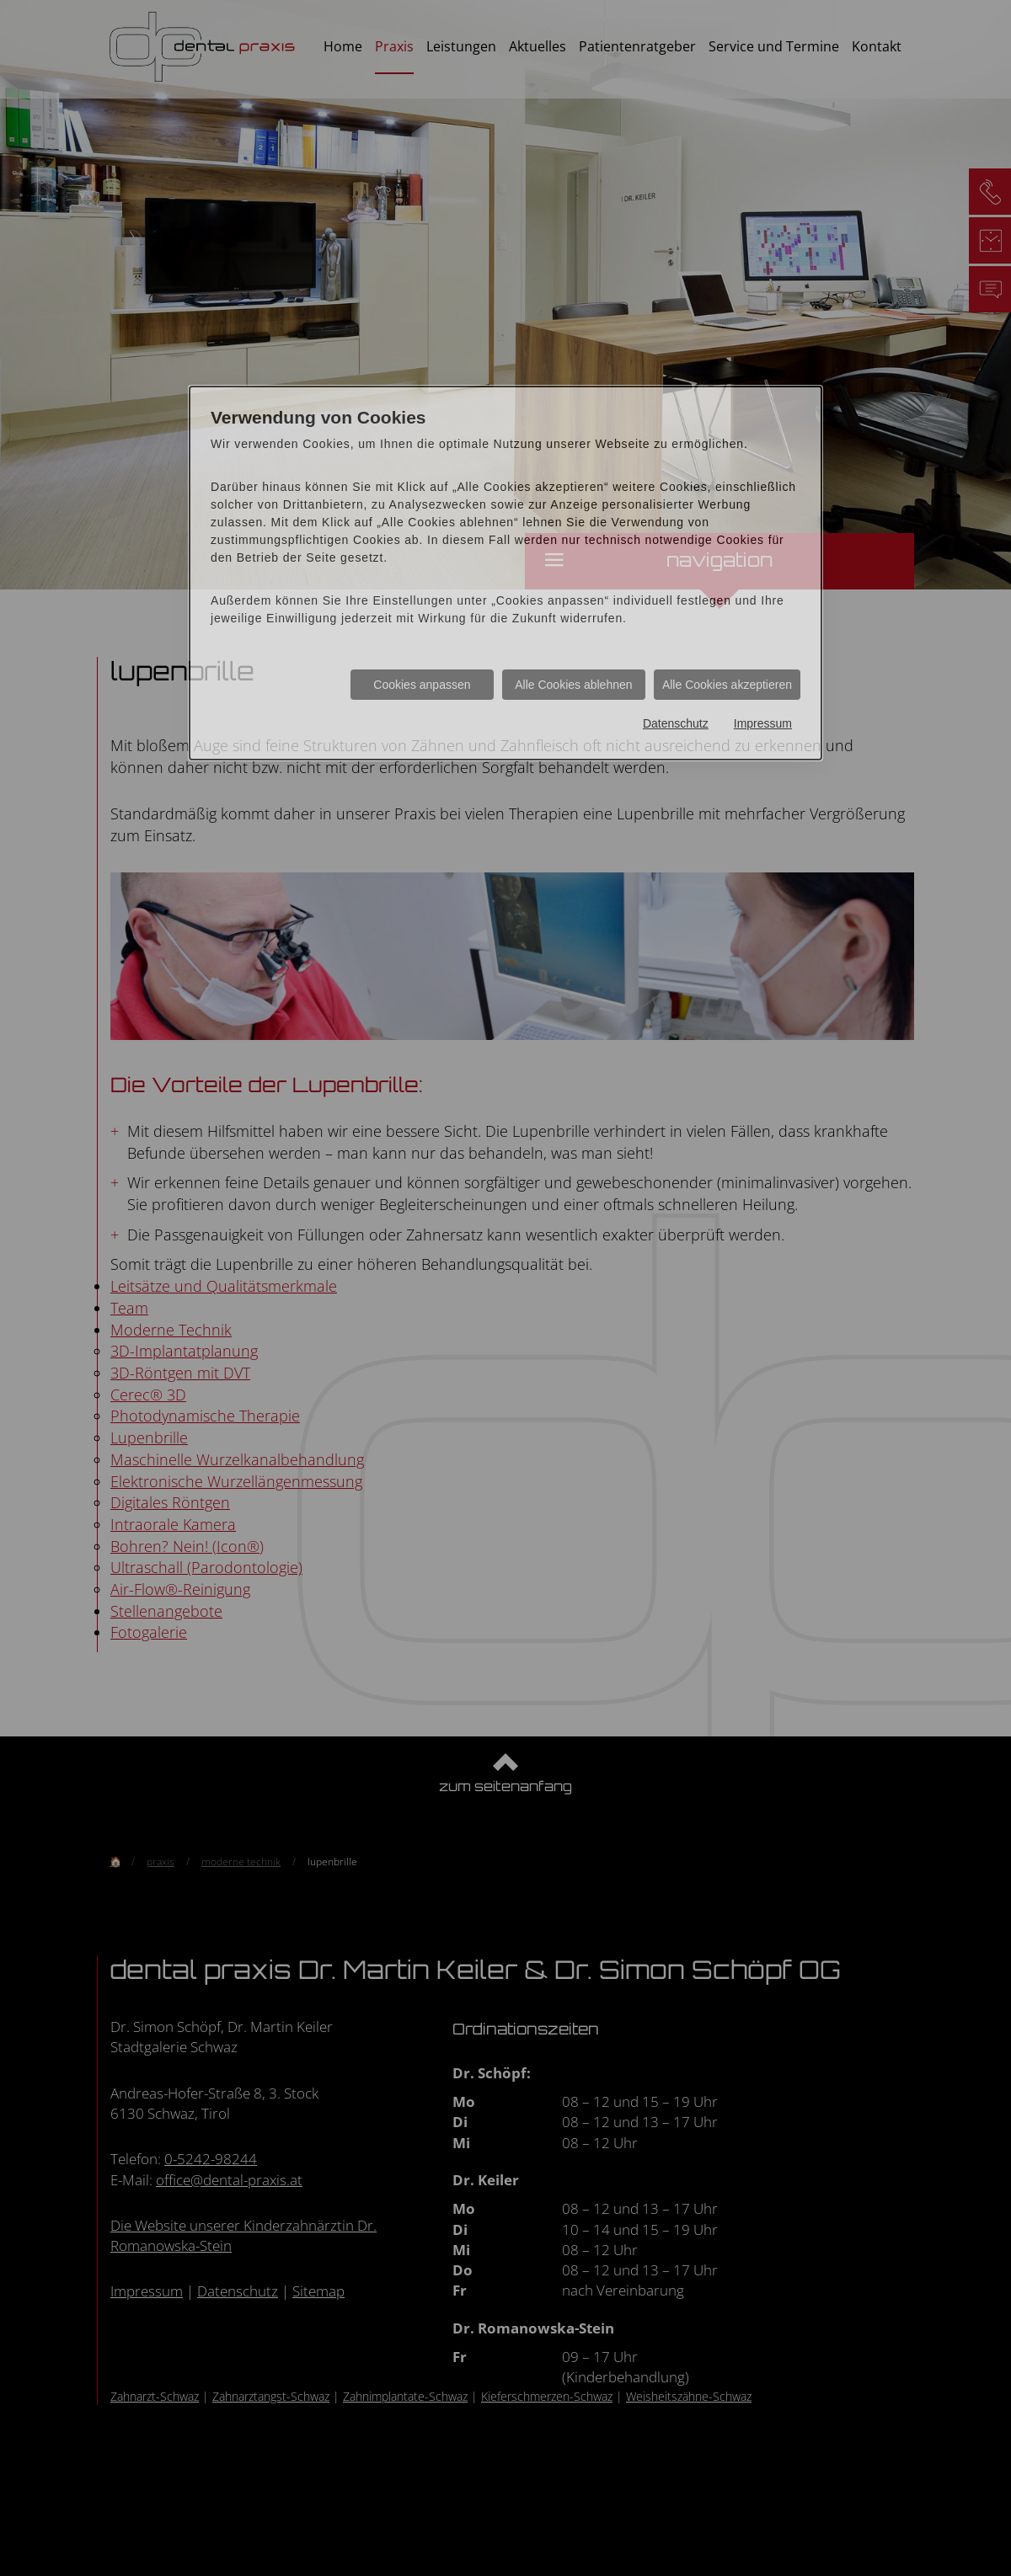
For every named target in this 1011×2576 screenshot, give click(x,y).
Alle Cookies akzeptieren (727, 684)
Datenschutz (676, 723)
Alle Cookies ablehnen (573, 684)
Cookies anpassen (421, 684)
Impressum (763, 723)
